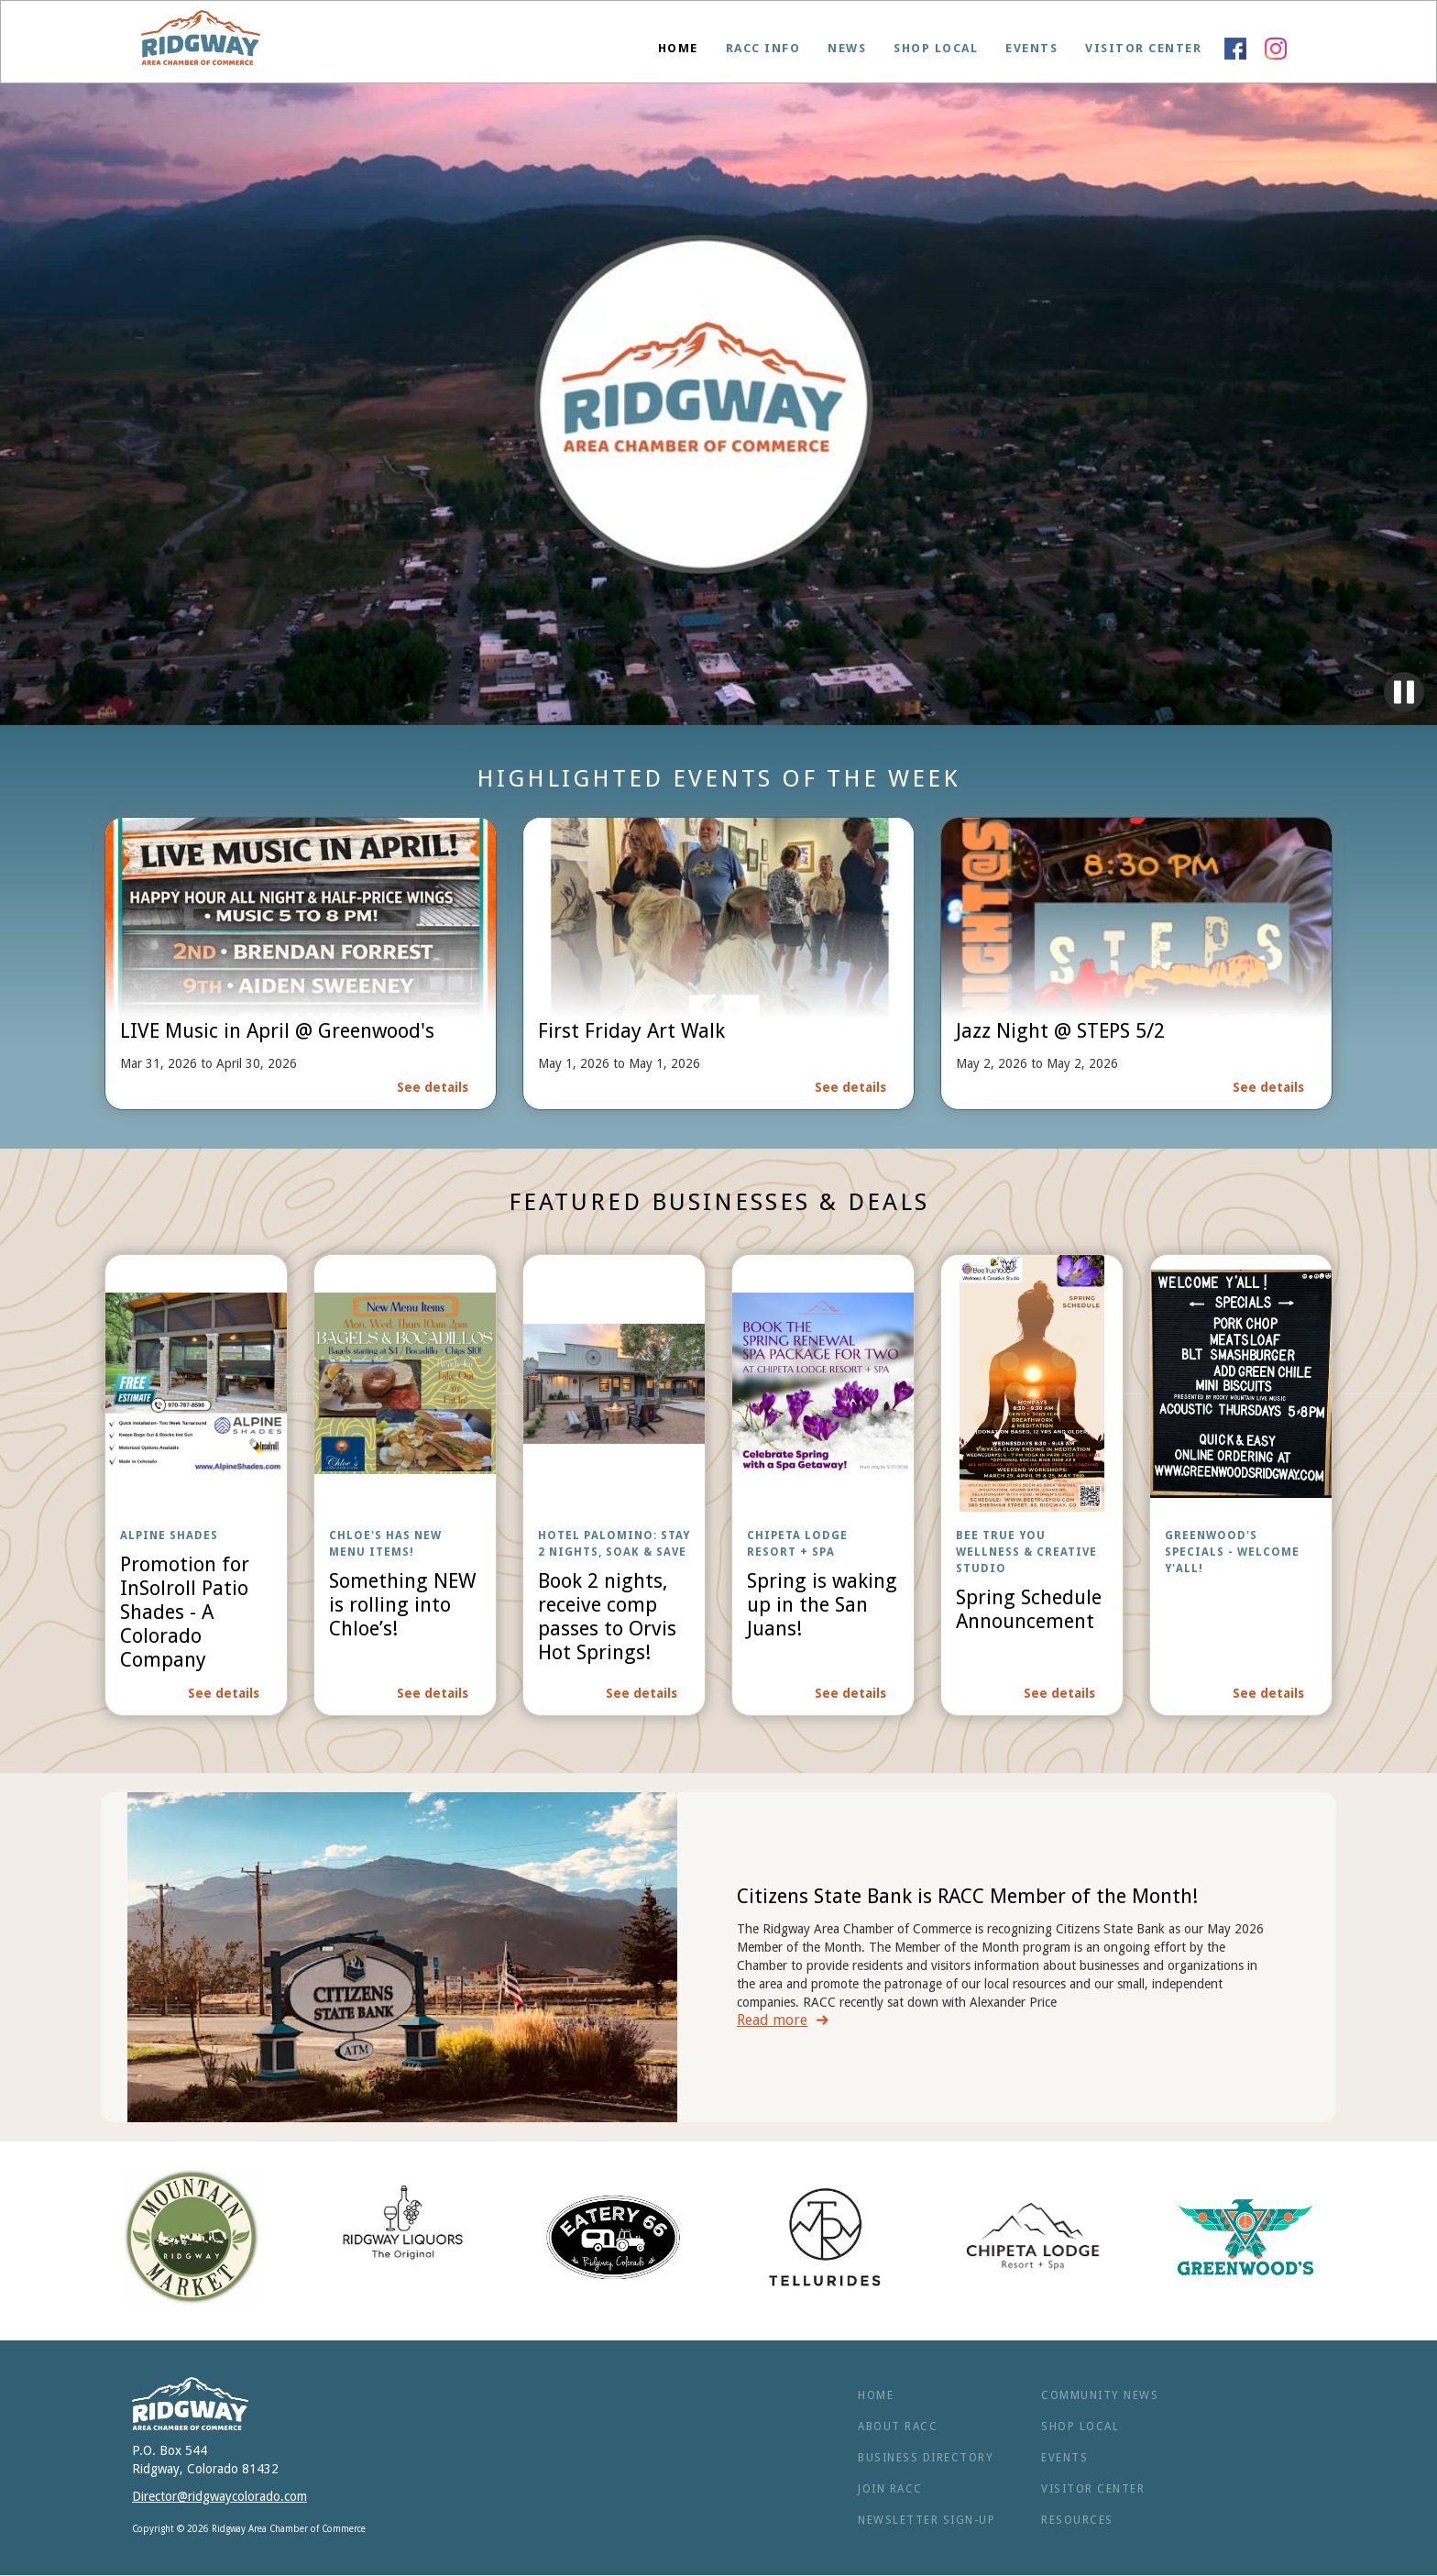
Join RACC (890, 2488)
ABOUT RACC (898, 2426)
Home (678, 48)
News (847, 48)
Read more (772, 2020)
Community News (1099, 2395)
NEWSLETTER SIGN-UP (926, 2520)
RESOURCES (1077, 2520)
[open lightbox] (196, 1485)
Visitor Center (1143, 48)
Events (1031, 48)
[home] (200, 42)
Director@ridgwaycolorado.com (219, 2496)
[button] (763, 48)
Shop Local (936, 48)
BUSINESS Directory (925, 2457)
